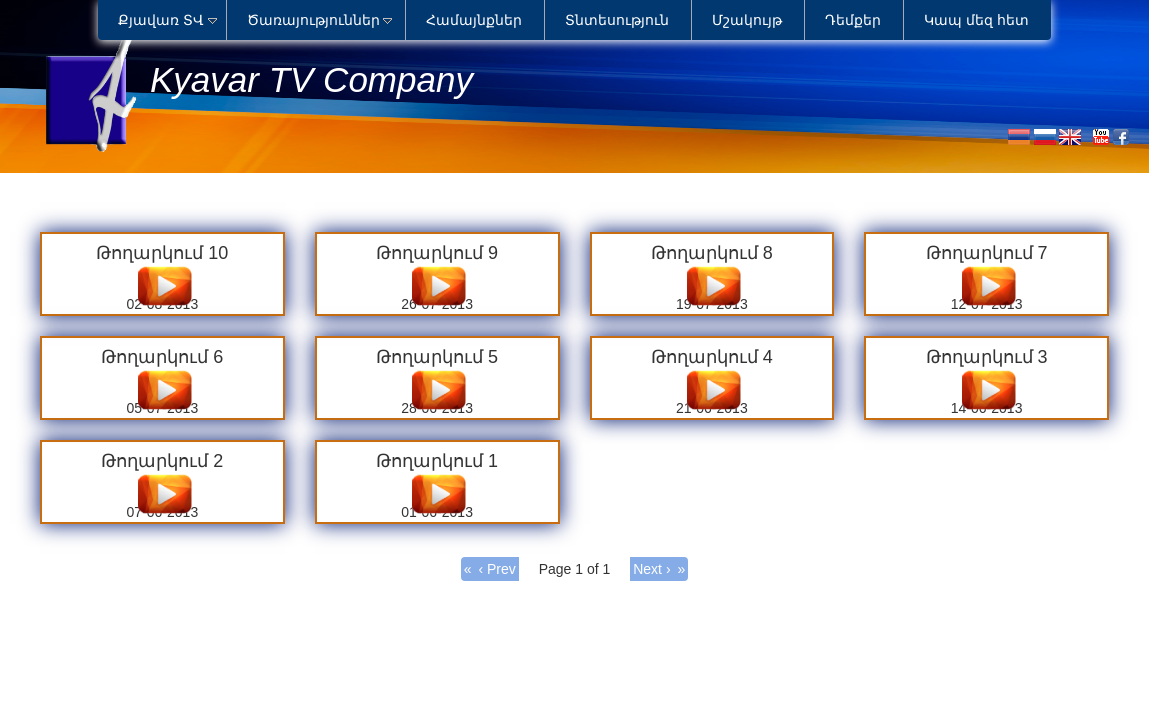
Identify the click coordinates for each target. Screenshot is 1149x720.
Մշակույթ (747, 20)
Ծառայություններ (313, 20)
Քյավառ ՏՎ (161, 20)
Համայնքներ (474, 20)
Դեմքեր (853, 20)
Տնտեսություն (617, 20)
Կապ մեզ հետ (976, 20)
